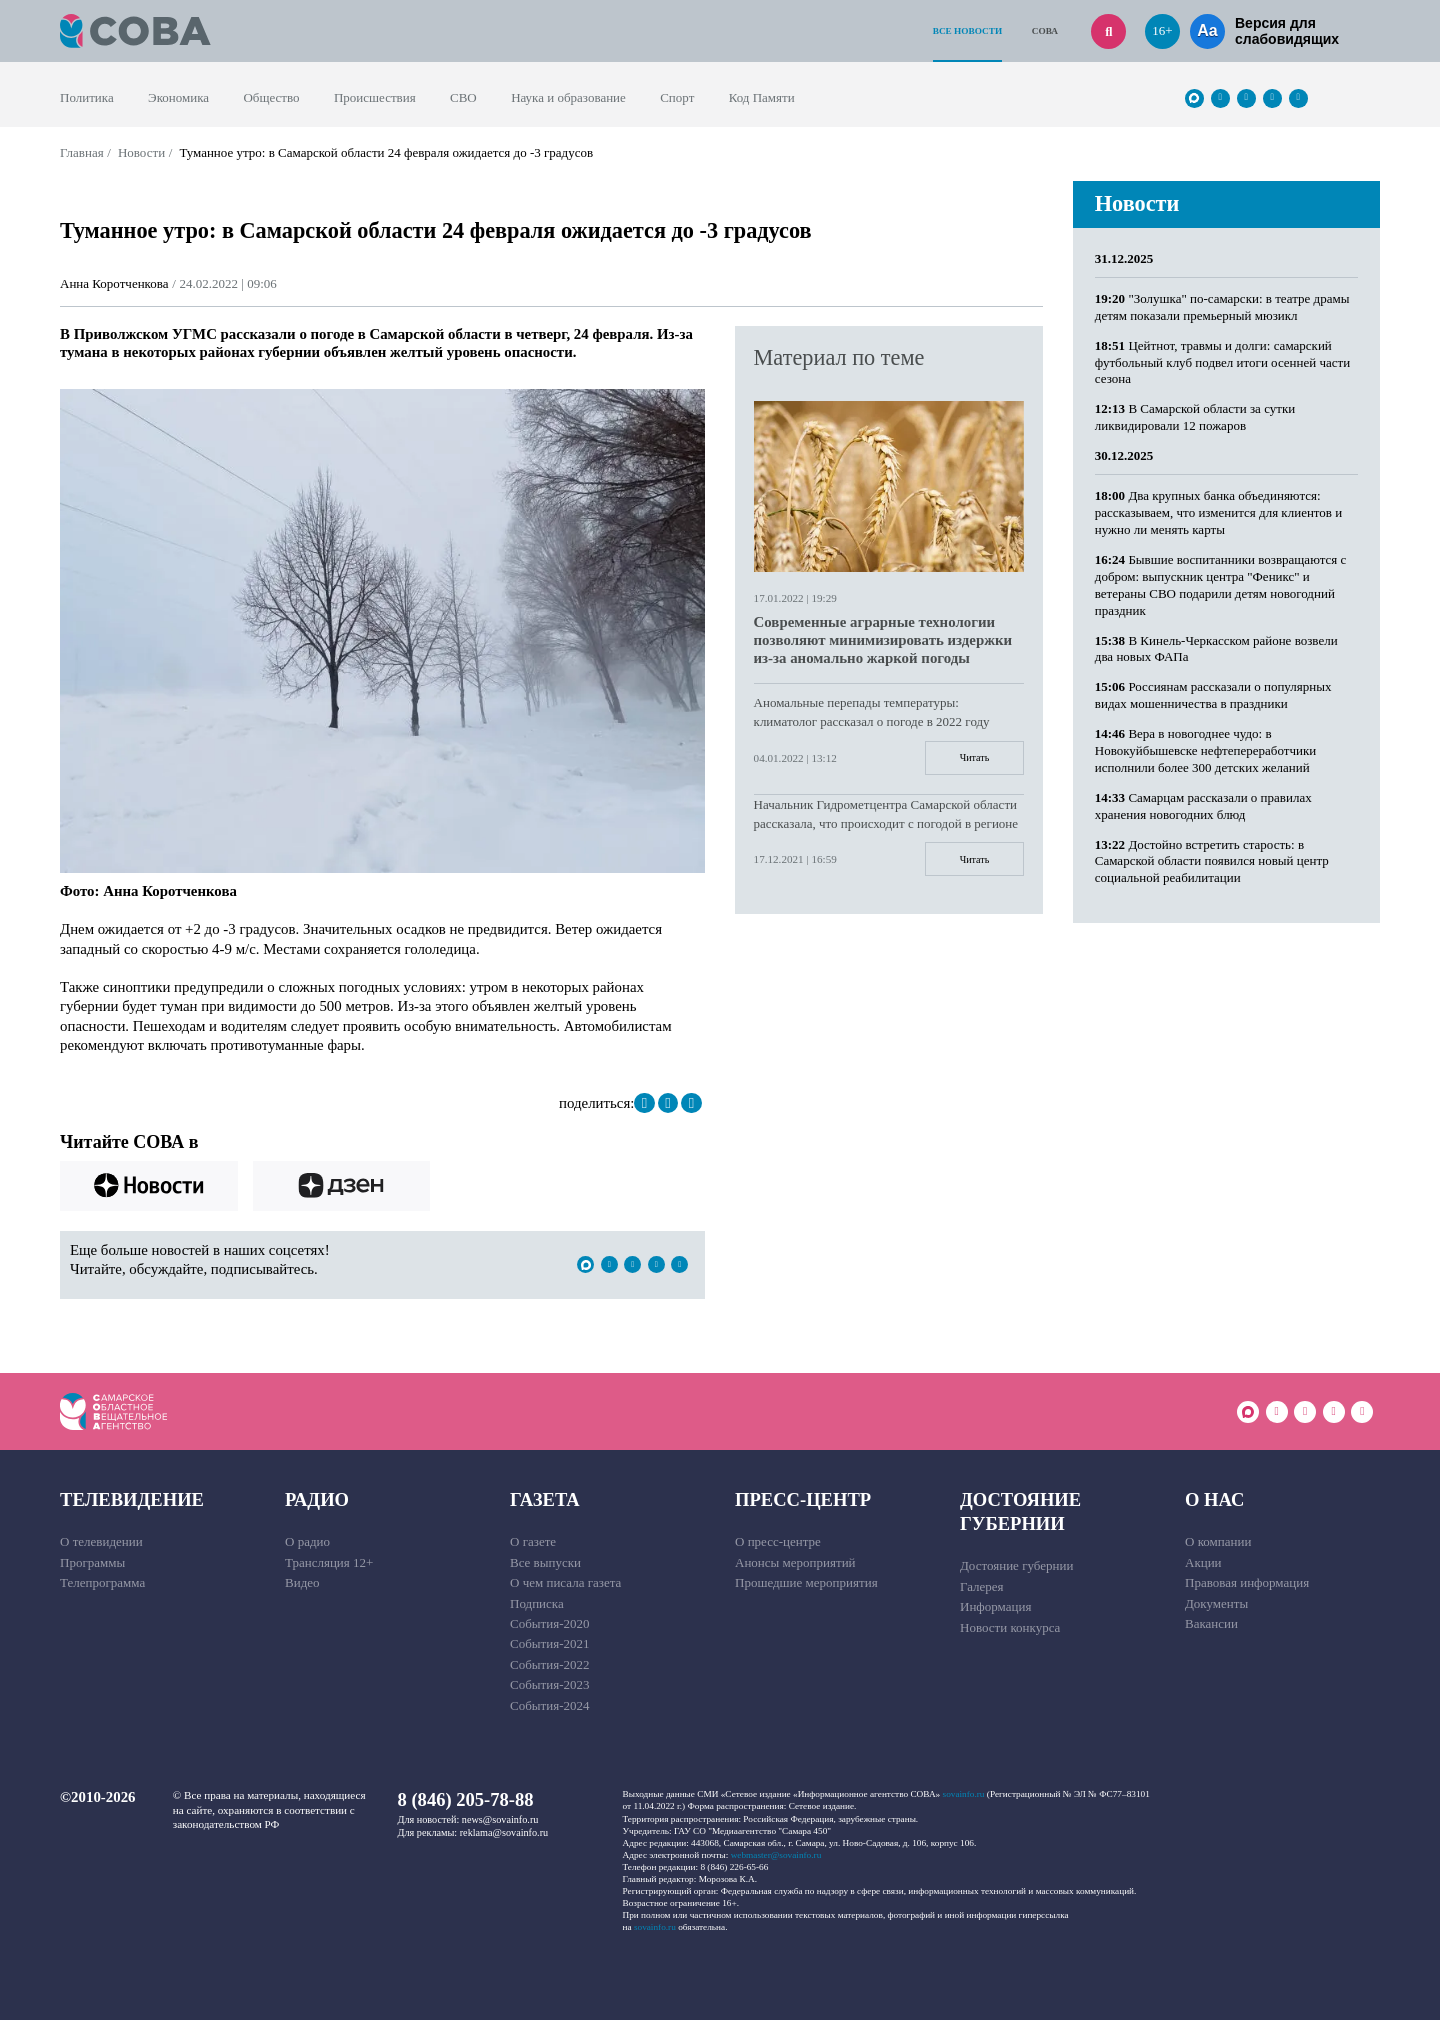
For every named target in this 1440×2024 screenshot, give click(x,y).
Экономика (178, 97)
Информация (995, 1611)
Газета (545, 1503)
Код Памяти (762, 97)
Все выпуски (545, 1566)
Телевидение (132, 1503)
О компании (1218, 1546)
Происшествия (375, 97)
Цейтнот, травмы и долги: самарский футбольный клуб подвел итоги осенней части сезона (1222, 362)
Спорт (677, 97)
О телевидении (101, 1546)
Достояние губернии (1020, 1515)
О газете (533, 1546)
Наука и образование (568, 97)
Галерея (982, 1590)
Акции (1203, 1566)
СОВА (1045, 31)
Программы (92, 1566)
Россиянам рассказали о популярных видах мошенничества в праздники (1213, 695)
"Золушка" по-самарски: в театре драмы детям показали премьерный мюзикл (1222, 307)
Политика (87, 97)
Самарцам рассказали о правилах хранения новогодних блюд (1203, 806)
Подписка (537, 1607)
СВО (463, 97)
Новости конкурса (1010, 1631)
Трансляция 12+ (329, 1566)
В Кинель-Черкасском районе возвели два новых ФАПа (1216, 649)
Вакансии (1211, 1627)
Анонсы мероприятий (795, 1566)
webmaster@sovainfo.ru (776, 1859)
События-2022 (549, 1668)
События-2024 (549, 1709)
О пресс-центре (778, 1546)
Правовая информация (1247, 1587)
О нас (1214, 1503)
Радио (317, 1503)
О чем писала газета (565, 1587)
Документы (1216, 1607)
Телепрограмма (102, 1587)
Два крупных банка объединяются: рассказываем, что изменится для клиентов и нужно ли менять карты (1218, 512)
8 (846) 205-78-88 (466, 1804)
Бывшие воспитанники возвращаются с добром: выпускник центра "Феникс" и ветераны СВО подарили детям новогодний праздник (1221, 585)
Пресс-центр (803, 1503)
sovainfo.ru (964, 1799)
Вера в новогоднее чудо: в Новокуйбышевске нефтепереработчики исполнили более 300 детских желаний (1205, 750)
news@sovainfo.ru (500, 1823)
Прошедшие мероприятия (806, 1587)
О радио (307, 1546)
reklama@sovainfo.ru (504, 1836)
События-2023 (549, 1689)
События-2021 (549, 1648)
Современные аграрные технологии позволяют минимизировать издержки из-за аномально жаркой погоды (883, 640)
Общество (271, 97)
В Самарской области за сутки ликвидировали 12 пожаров (1195, 417)
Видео (302, 1587)
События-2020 (549, 1627)
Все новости (967, 31)
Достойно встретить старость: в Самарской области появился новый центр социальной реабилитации (1212, 861)
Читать (969, 759)
